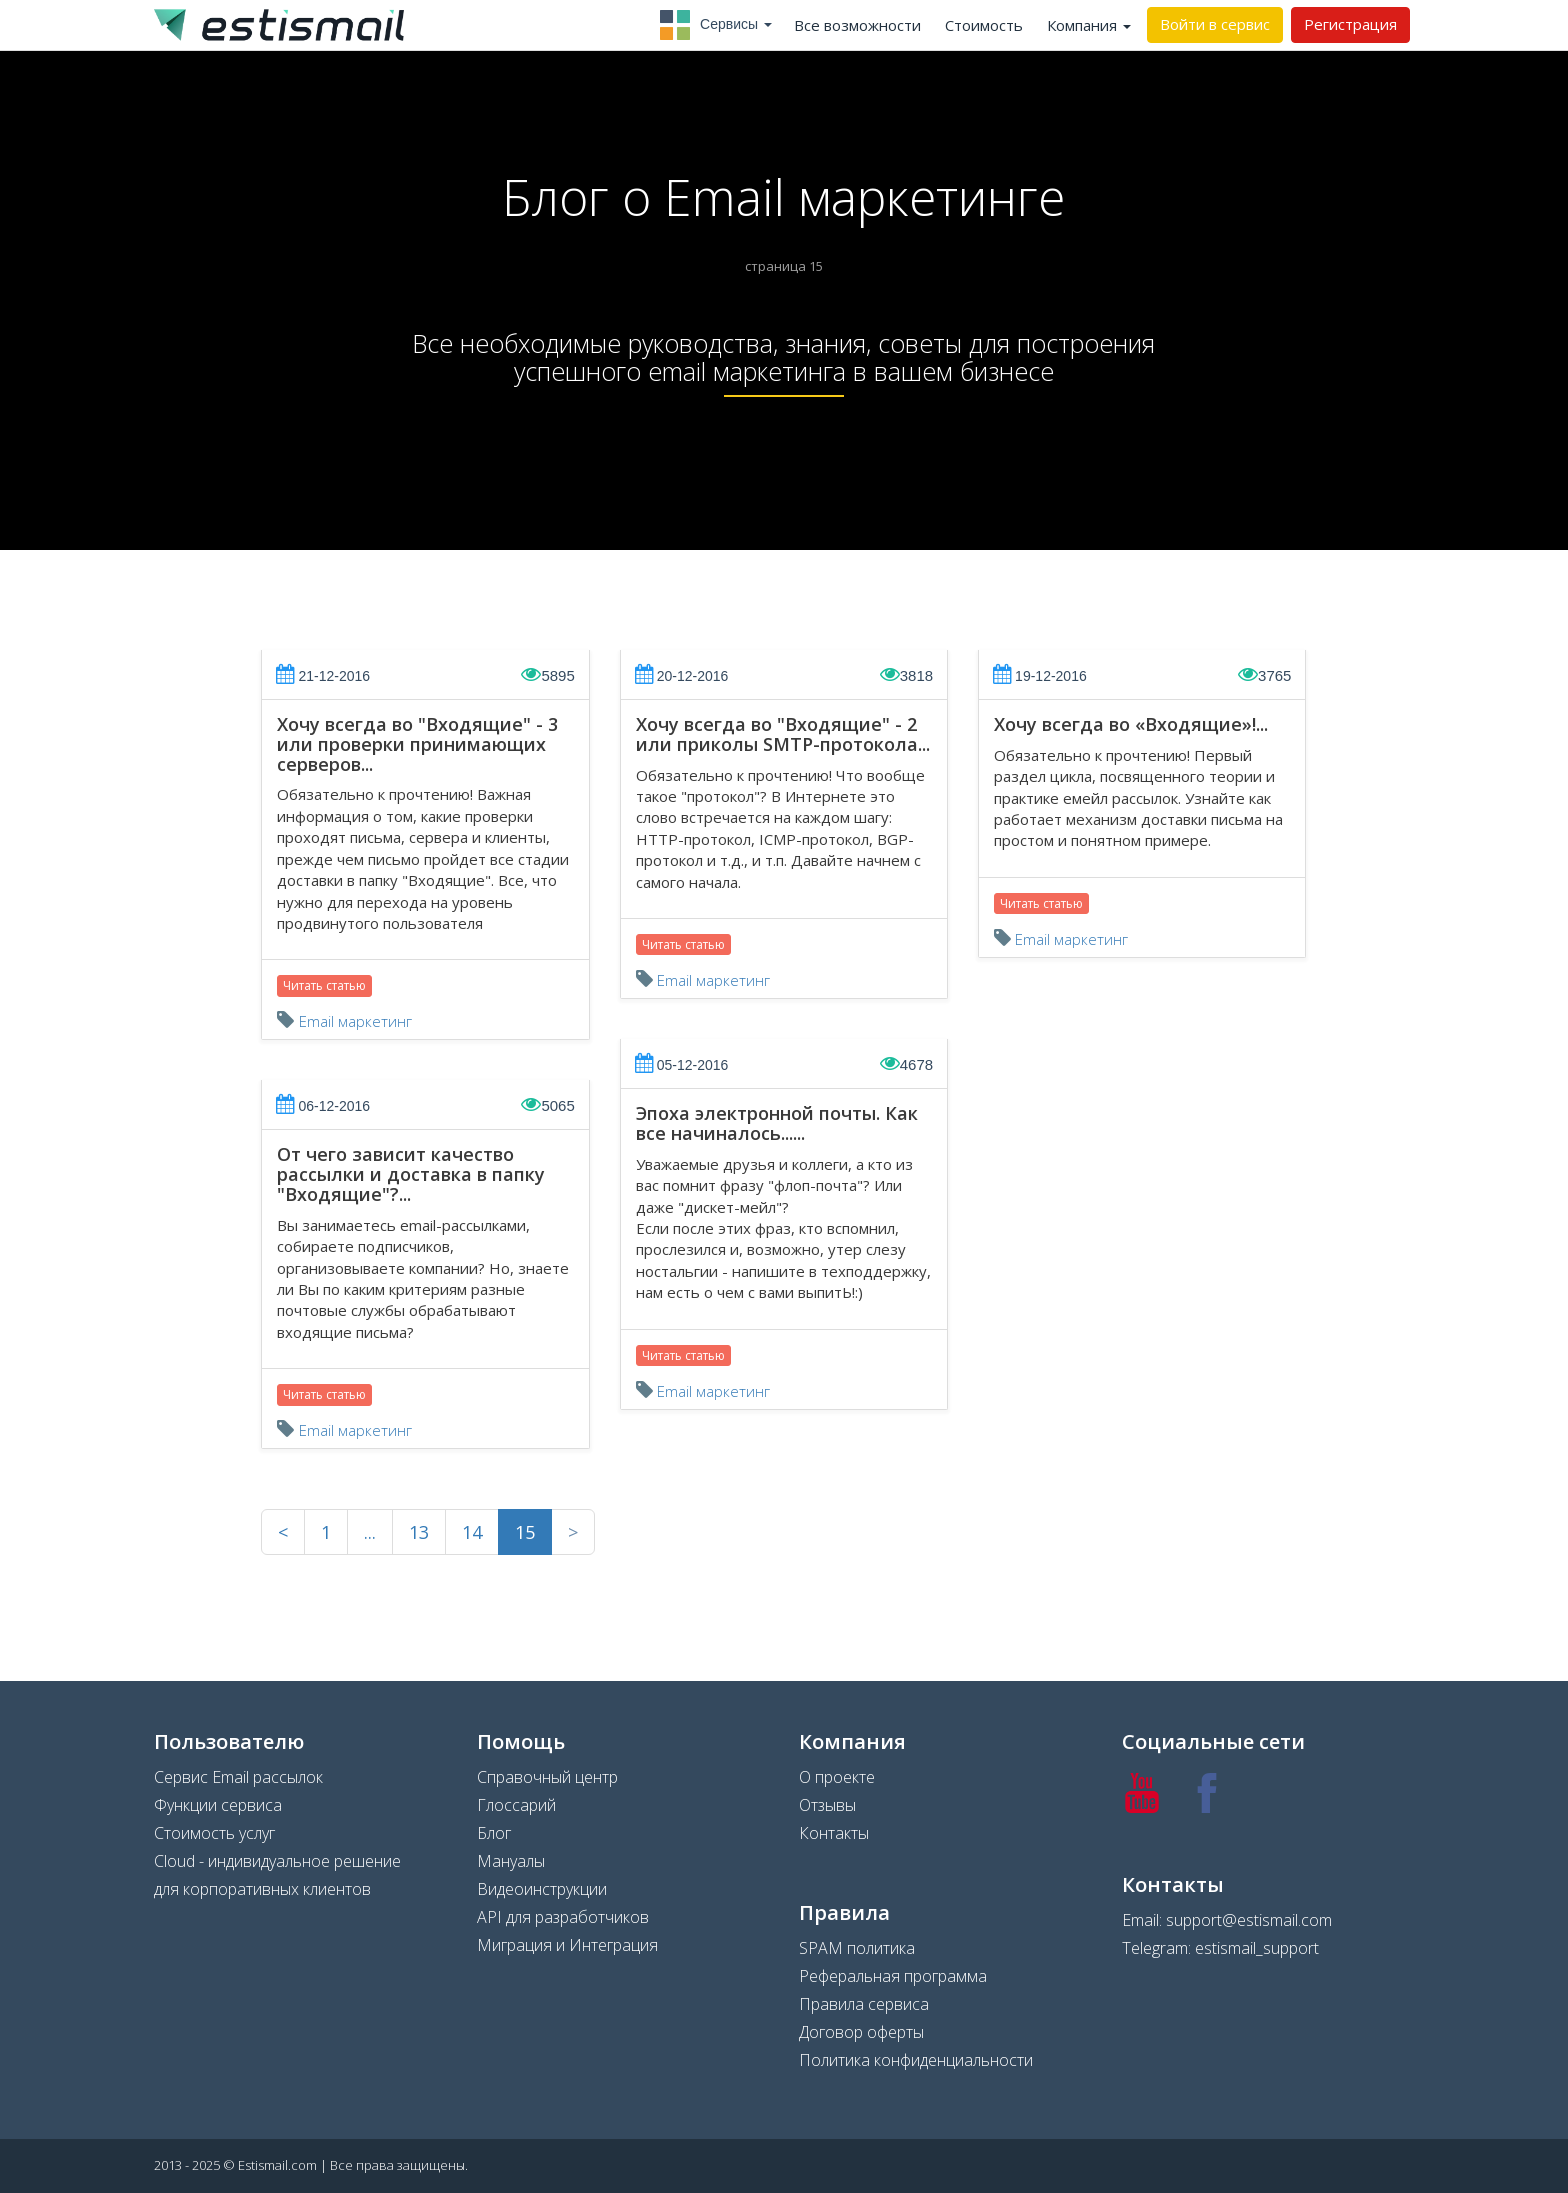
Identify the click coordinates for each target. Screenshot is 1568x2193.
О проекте (837, 1777)
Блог (494, 1833)
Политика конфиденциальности (916, 2060)
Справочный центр (547, 1777)
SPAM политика (857, 1948)
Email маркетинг (355, 1021)
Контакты (834, 1833)
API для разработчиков (563, 1917)
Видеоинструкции (542, 1889)
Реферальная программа (893, 1976)
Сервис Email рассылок (238, 1777)
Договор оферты (861, 2032)
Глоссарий (516, 1805)
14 (472, 1532)
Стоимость (984, 25)
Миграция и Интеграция (567, 1945)
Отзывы (827, 1805)
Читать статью (324, 985)
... (370, 1532)
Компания (1089, 25)
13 (419, 1532)
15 (525, 1532)
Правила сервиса (864, 2004)
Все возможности (857, 25)
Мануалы (511, 1861)
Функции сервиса (218, 1805)
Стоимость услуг (214, 1833)
